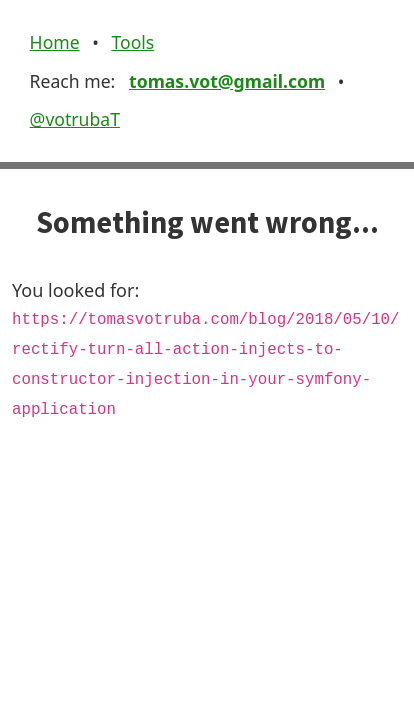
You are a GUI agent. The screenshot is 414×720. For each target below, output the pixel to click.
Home (55, 42)
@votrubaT (75, 119)
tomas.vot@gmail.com (227, 81)
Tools (132, 42)
